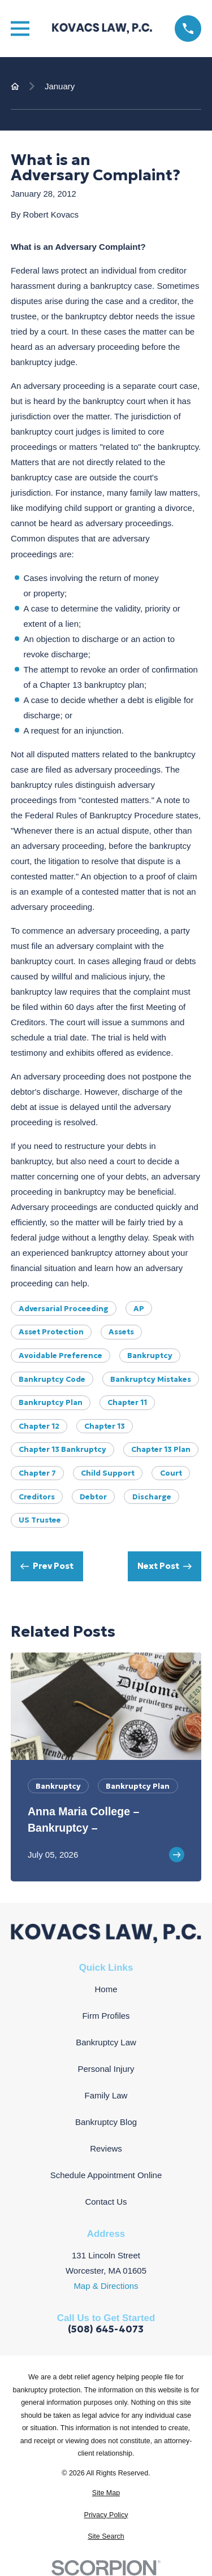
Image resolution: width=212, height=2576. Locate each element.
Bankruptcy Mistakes (150, 1379)
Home (105, 1989)
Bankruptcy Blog (106, 2122)
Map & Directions (105, 2286)
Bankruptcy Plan (51, 1402)
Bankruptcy (149, 1355)
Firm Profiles (105, 2015)
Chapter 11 (127, 1402)
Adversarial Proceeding (64, 1308)
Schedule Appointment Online (106, 2175)
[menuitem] (106, 2493)
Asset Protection (51, 1332)
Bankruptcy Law (106, 2042)
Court (171, 1473)
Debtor (93, 1497)
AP (138, 1308)
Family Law (106, 2095)
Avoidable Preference (60, 1355)
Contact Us (106, 2201)
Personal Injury (105, 2069)
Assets (121, 1332)
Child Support (108, 1473)
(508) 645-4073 (106, 2330)
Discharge (151, 1497)
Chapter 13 (104, 1426)
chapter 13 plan (161, 1449)
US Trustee (40, 1520)
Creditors (37, 1497)
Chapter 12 (39, 1426)
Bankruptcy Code (52, 1379)
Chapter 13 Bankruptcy (62, 1449)
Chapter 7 (37, 1473)
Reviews (106, 2148)
